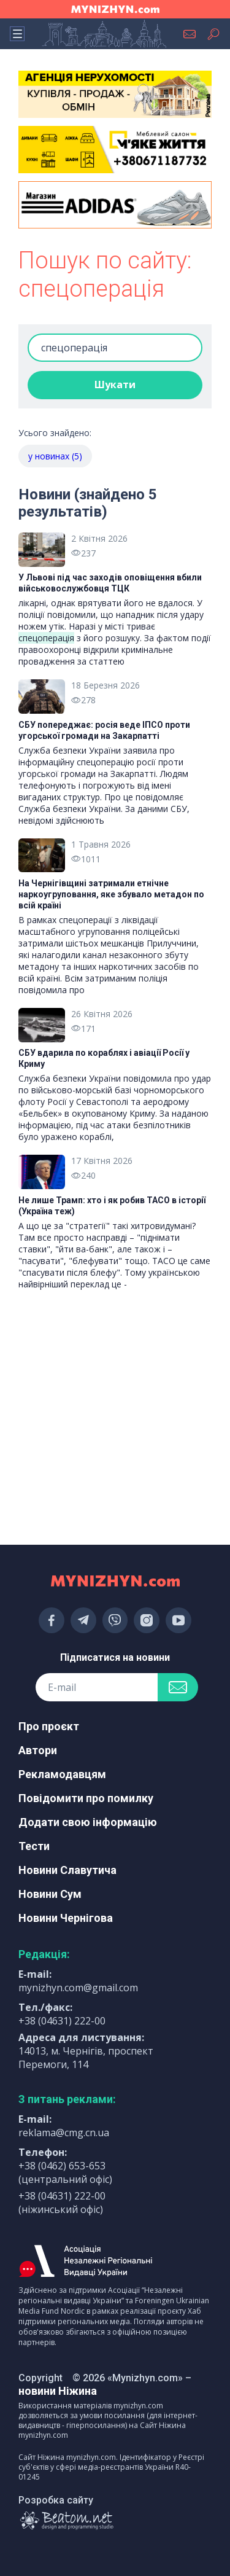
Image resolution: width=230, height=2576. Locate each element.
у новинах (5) (55, 456)
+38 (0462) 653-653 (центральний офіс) (65, 2172)
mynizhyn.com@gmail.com (78, 1987)
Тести (34, 1846)
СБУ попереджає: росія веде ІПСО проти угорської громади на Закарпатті (104, 730)
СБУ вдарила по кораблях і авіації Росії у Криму (104, 1058)
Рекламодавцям (62, 1774)
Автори (37, 1750)
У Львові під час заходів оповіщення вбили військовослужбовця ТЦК (110, 582)
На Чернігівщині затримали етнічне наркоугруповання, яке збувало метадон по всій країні (111, 894)
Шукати (115, 384)
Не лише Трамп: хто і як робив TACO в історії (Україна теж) (111, 1205)
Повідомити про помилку (85, 1798)
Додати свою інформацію (87, 1822)
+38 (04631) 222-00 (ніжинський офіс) (61, 2202)
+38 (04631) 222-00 (61, 2021)
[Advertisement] (115, 1360)
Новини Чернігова (65, 1917)
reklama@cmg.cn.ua (63, 2132)
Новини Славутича (67, 1870)
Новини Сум (50, 1893)
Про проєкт (48, 1726)
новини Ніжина (57, 2390)
